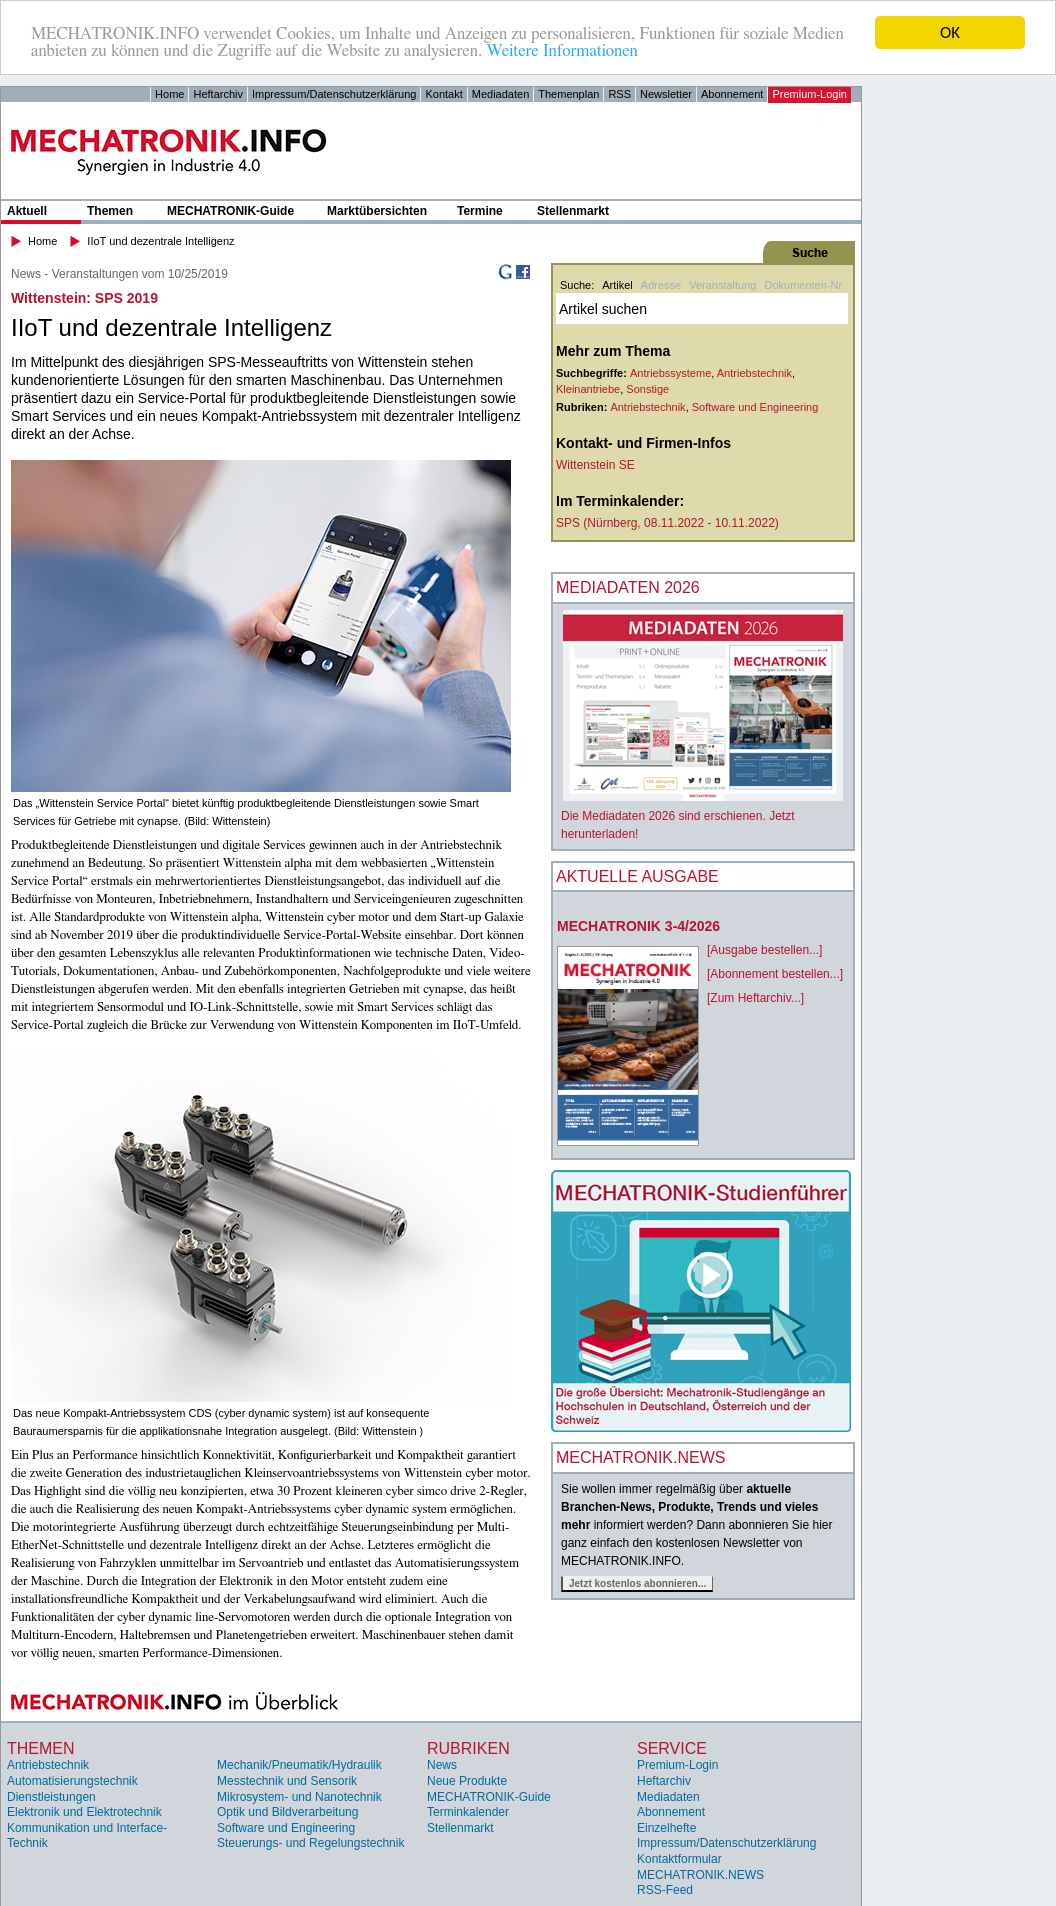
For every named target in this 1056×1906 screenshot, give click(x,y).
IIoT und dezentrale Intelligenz (160, 241)
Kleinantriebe (588, 389)
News (442, 1765)
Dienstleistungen (51, 1797)
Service (672, 1748)
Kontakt (443, 94)
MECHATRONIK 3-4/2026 (638, 926)
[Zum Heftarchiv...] (755, 998)
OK (950, 32)
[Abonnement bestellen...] (775, 974)
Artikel (617, 285)
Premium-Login (809, 94)
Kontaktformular (679, 1859)
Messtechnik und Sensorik (287, 1781)
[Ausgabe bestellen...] (764, 950)
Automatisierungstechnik (72, 1781)
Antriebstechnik (754, 373)
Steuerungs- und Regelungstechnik (310, 1843)
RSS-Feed (665, 1890)
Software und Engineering (755, 407)
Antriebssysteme (670, 373)
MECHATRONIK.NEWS (700, 1875)
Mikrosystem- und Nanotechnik (299, 1797)
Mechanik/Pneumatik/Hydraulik (299, 1765)
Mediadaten (501, 94)
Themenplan (568, 94)
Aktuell (27, 211)
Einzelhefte (666, 1828)
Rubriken (468, 1748)
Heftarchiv (218, 94)
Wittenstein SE (595, 465)
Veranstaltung (722, 285)
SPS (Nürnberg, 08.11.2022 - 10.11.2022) (667, 523)
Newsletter (666, 94)
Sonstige (647, 389)
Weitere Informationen (561, 50)
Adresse (661, 285)
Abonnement (732, 94)
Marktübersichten (377, 211)
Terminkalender (468, 1812)
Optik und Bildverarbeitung (287, 1812)
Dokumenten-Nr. (804, 285)
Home (169, 94)
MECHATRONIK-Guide (230, 211)
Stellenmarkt (573, 211)
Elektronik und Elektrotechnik (84, 1812)
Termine (480, 211)
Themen (110, 211)
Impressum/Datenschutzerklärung (334, 94)
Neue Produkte (467, 1781)
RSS (619, 94)
